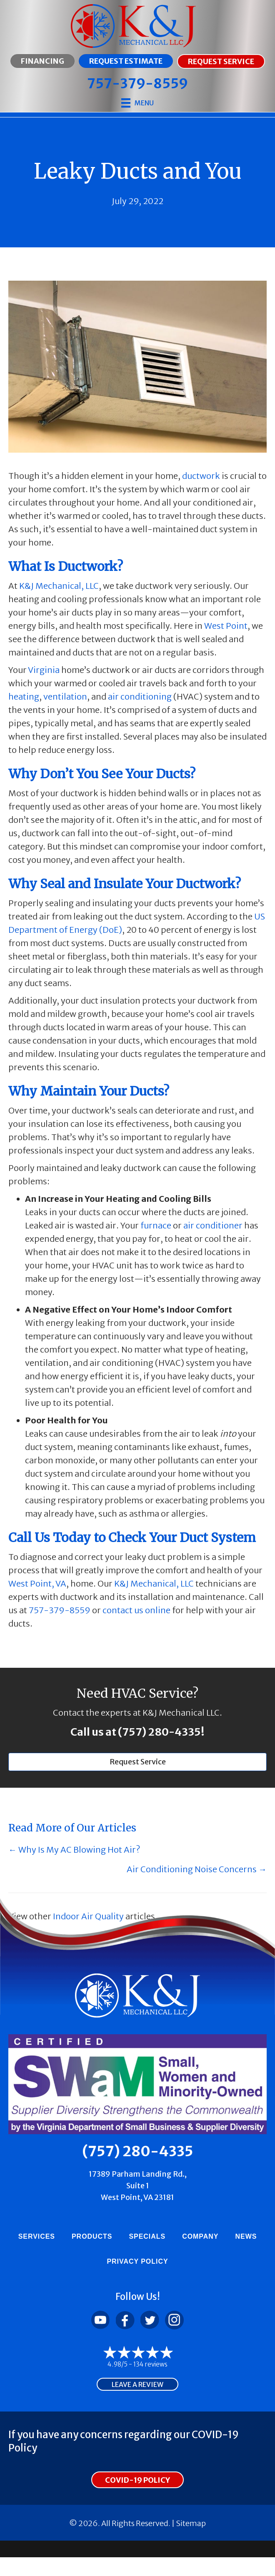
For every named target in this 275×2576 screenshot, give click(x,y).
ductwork (201, 476)
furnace (155, 1225)
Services (36, 2236)
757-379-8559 (59, 1610)
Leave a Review (137, 2384)
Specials (147, 2236)
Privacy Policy (137, 2261)
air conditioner (212, 1225)
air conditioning (140, 696)
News (246, 2236)
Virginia (44, 670)
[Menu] (137, 103)
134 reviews (150, 2364)
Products (92, 2236)
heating (23, 696)
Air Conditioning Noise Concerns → (197, 1869)
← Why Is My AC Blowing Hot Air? (74, 1849)
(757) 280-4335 (159, 1732)
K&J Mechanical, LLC (59, 585)
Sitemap (191, 2523)
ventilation (65, 696)
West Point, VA (37, 1583)
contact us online (136, 1610)
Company (200, 2236)
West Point (226, 625)
